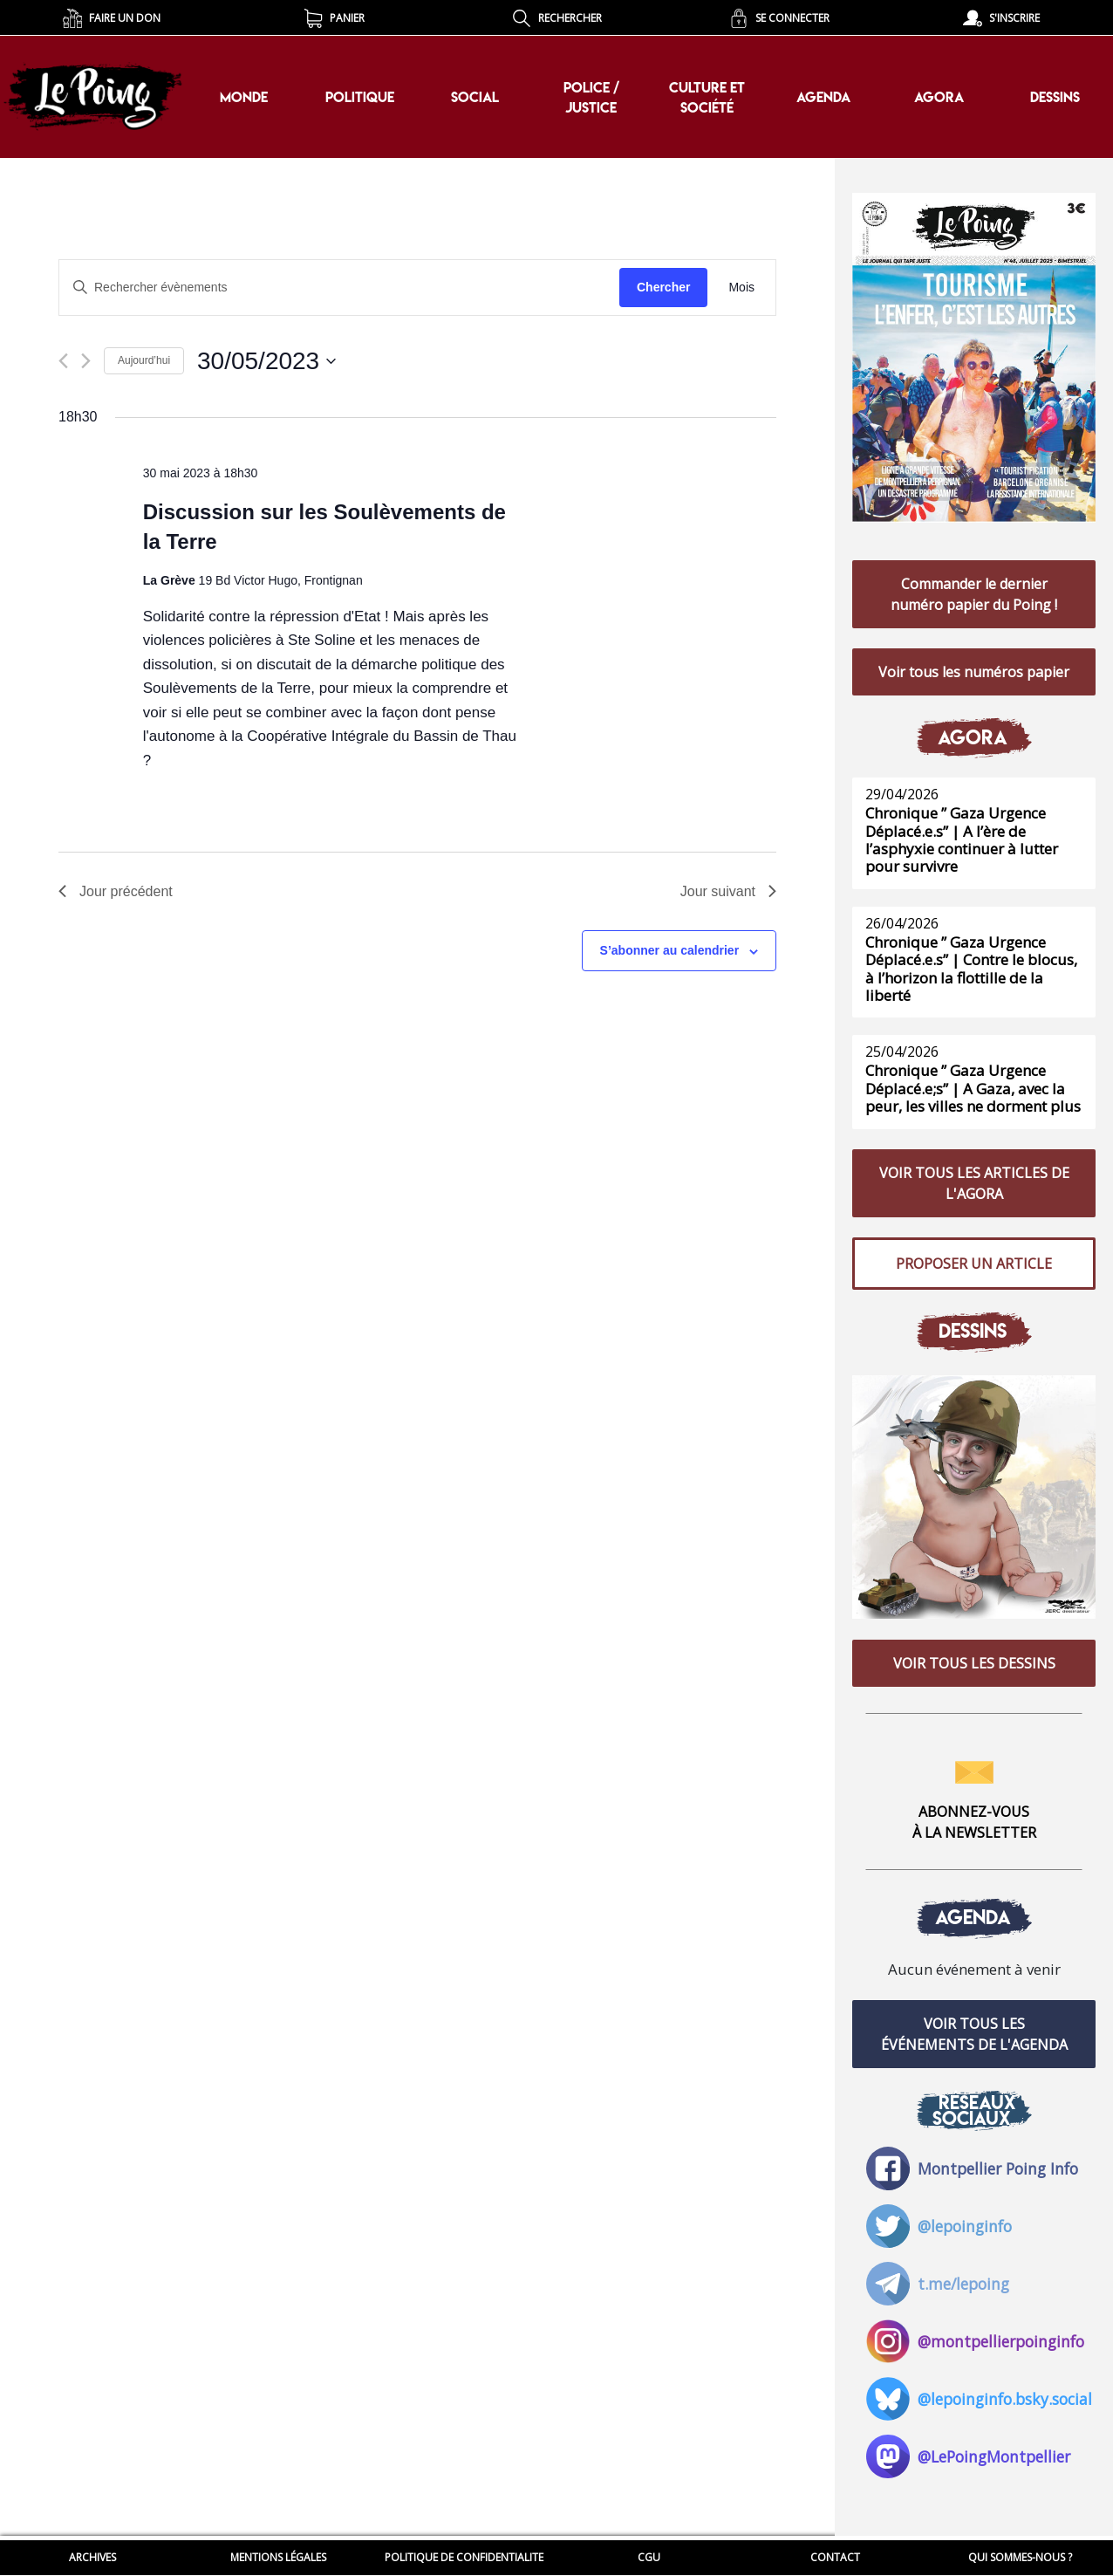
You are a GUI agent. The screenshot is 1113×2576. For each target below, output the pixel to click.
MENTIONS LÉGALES (278, 2557)
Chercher (663, 287)
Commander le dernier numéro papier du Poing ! (974, 596)
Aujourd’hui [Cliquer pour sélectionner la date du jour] (144, 360)
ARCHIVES (92, 2557)
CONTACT (835, 2557)
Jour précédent (115, 891)
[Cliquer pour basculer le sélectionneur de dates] (266, 361)
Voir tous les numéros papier (973, 675)
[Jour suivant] (86, 361)
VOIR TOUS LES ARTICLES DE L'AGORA (974, 1189)
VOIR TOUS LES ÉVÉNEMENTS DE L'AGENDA (974, 2047)
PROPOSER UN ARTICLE (974, 1271)
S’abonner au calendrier (670, 950)
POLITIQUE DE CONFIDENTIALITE (464, 2557)
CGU (649, 2557)
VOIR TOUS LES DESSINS (974, 1673)
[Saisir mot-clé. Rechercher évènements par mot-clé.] (339, 287)
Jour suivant (728, 891)
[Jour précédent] (63, 361)
